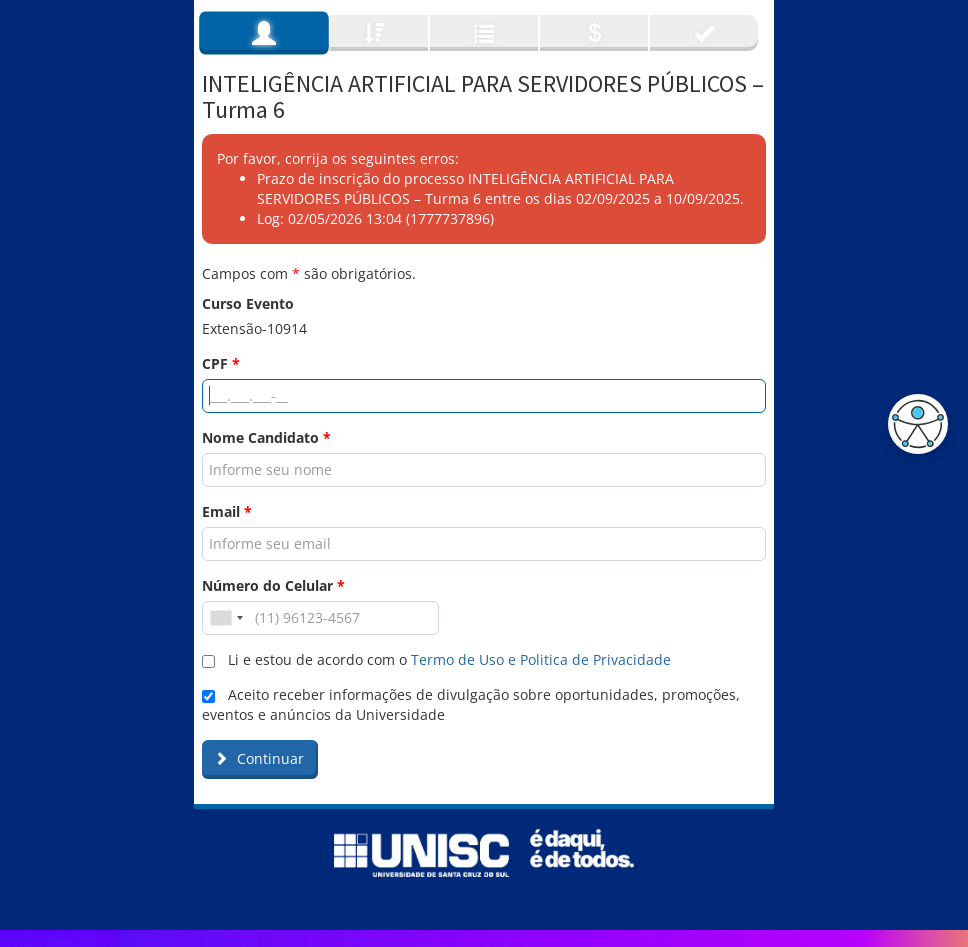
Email (227, 511)
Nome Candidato (266, 437)
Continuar (259, 758)
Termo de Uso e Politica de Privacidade (541, 659)
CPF (221, 363)
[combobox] (226, 618)
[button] (913, 424)
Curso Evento (248, 303)
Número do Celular (273, 585)
